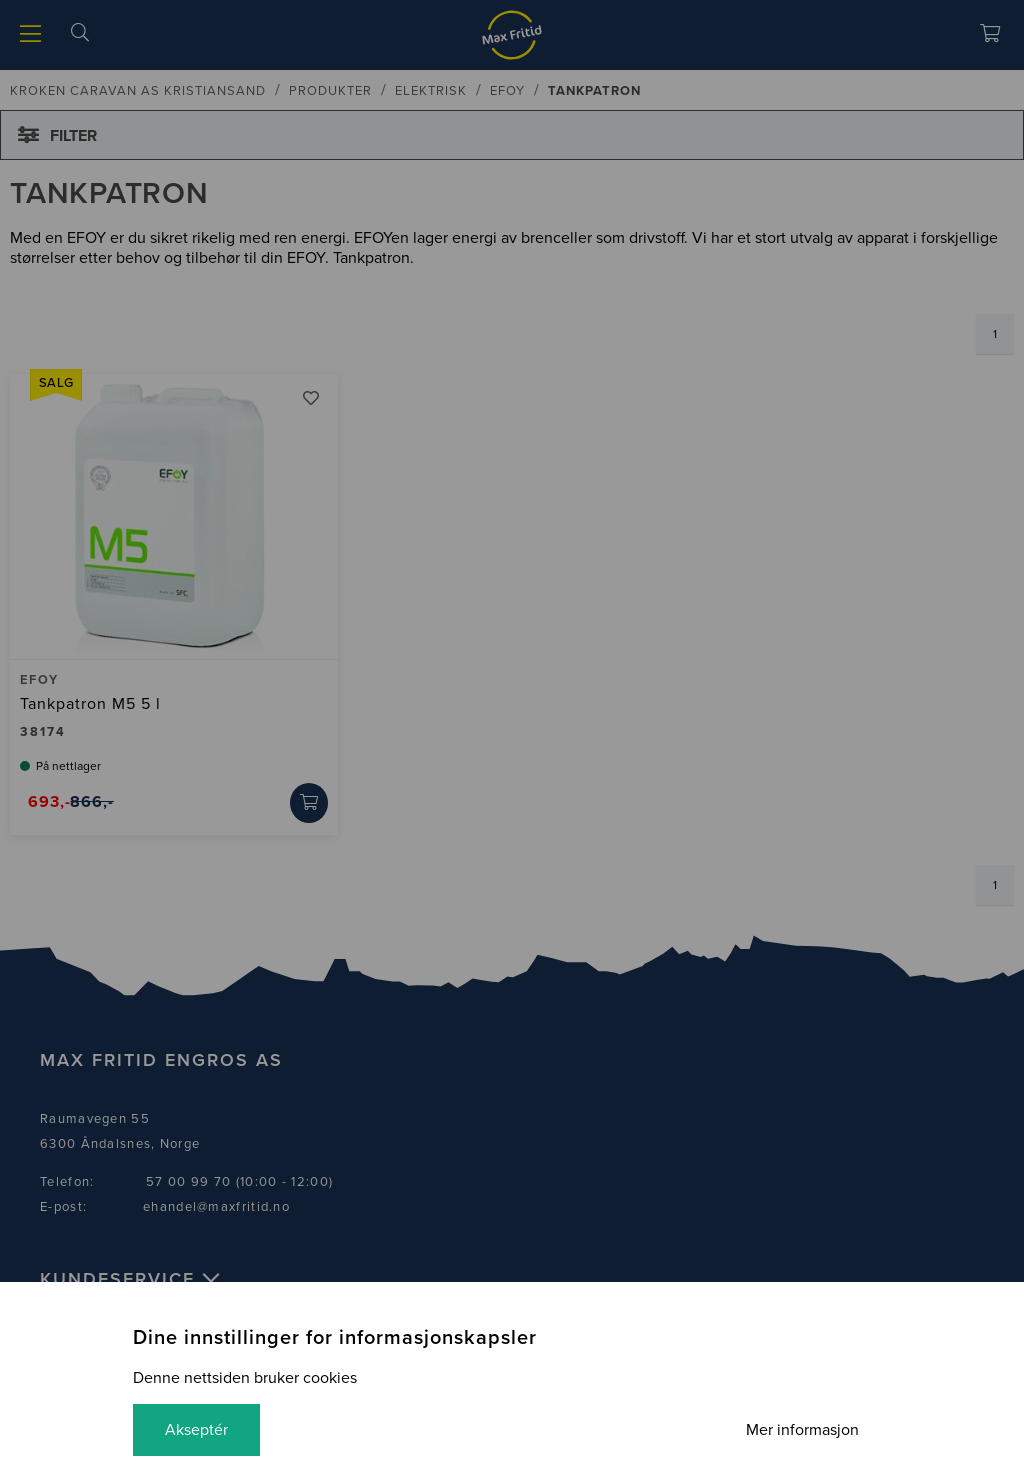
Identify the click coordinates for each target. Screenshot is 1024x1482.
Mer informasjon (802, 1430)
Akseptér (196, 1430)
